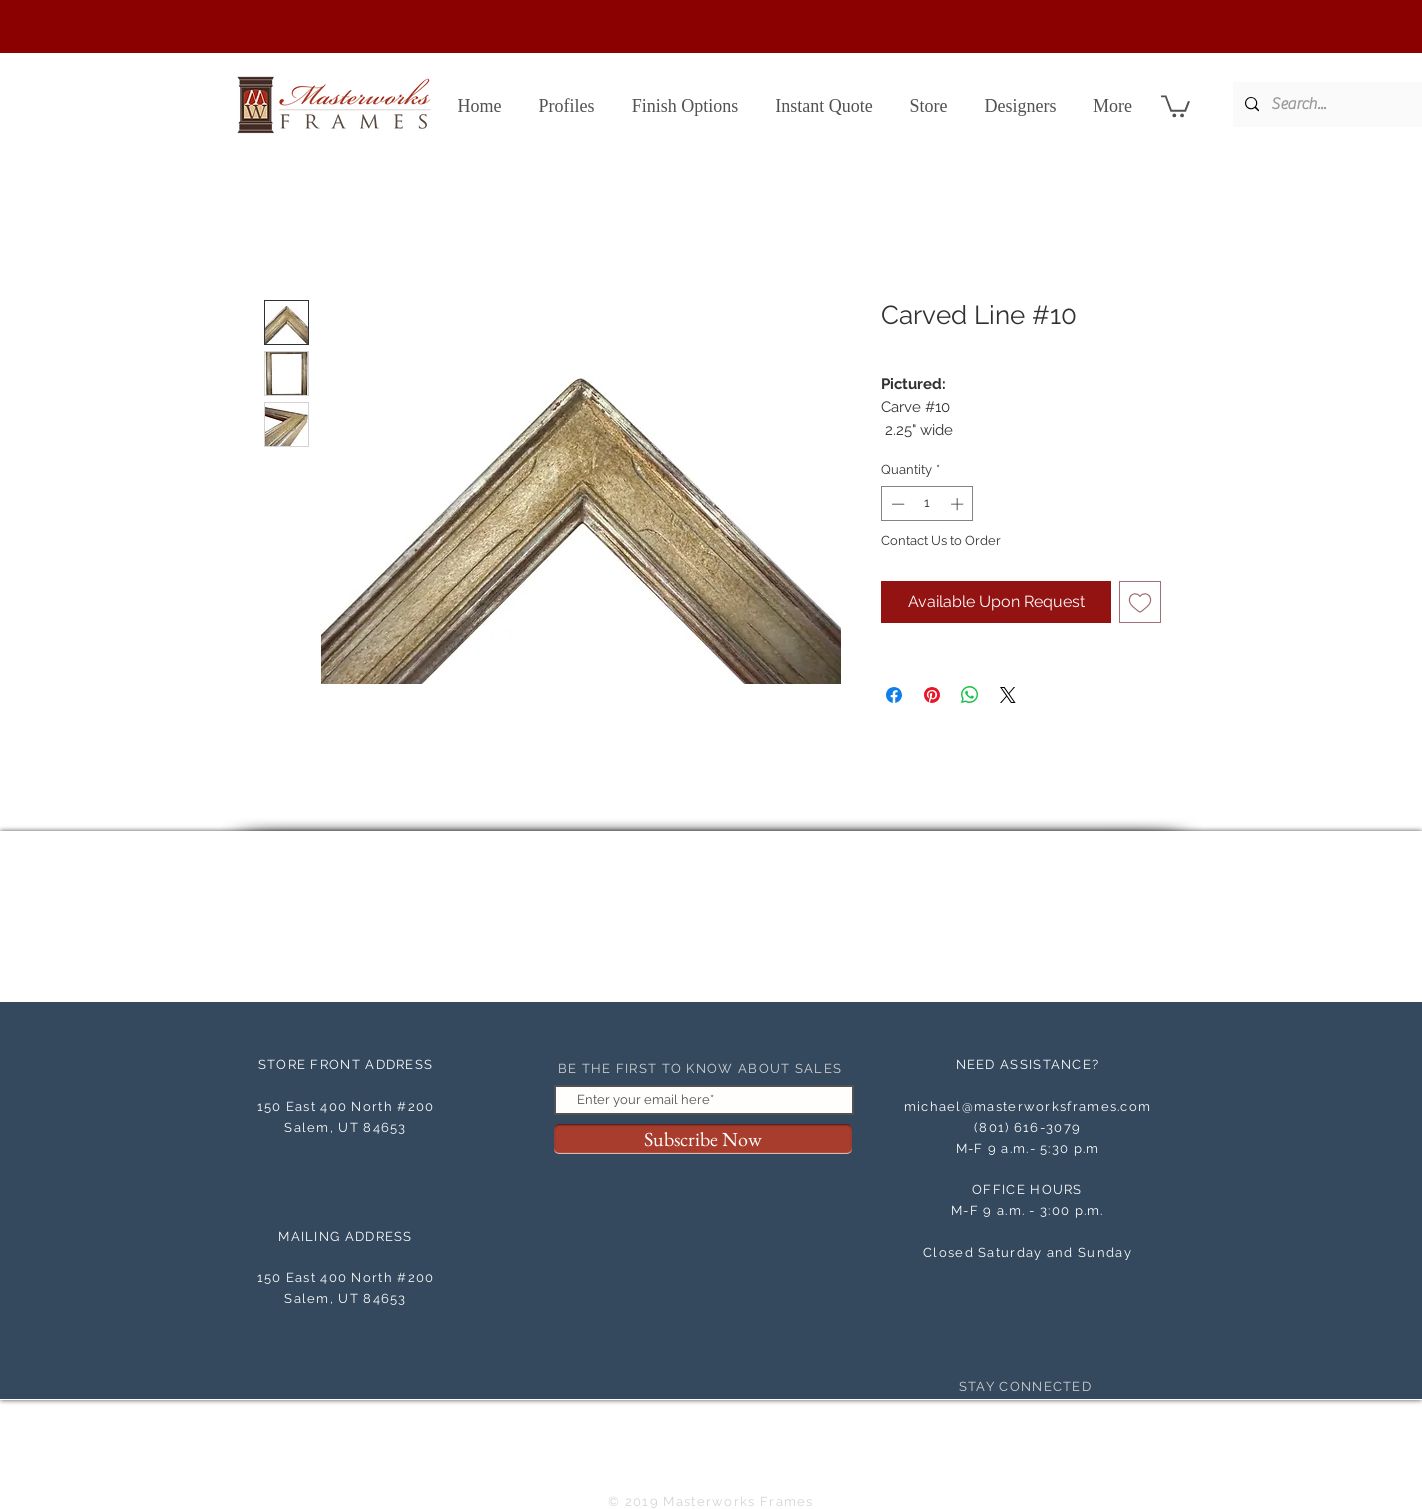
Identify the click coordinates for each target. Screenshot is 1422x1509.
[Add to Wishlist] (1140, 602)
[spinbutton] (927, 504)
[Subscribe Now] (703, 1139)
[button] (1175, 105)
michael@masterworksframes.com (1028, 1106)
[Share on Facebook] (894, 695)
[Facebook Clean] (1009, 1418)
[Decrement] (896, 504)
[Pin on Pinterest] (932, 695)
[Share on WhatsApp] (970, 695)
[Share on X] (1008, 695)
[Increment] (959, 504)
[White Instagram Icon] (1046, 1418)
